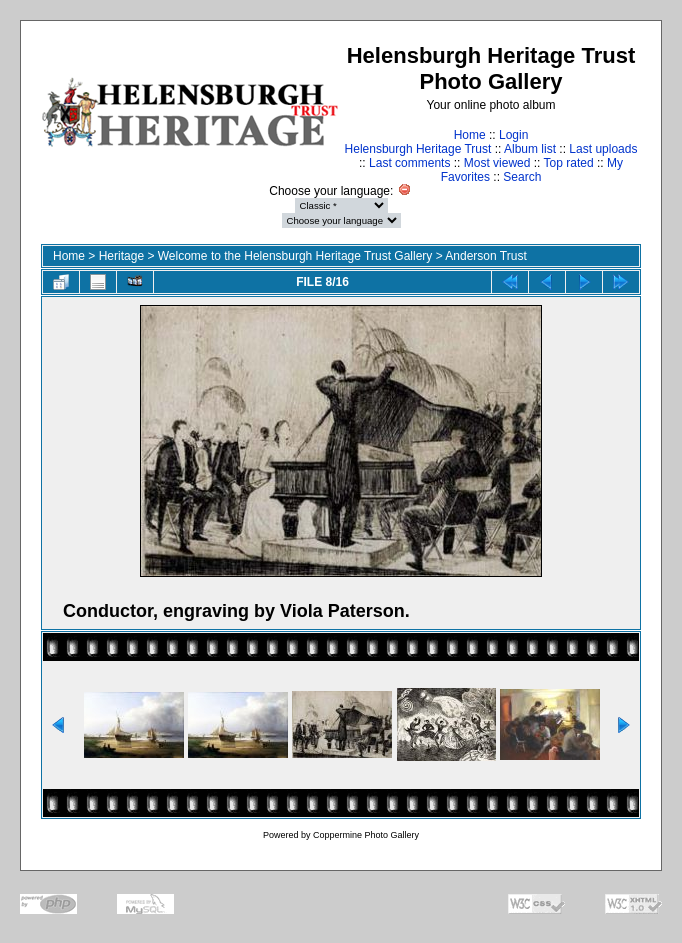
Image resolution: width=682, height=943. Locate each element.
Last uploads (603, 149)
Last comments (409, 163)
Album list (530, 149)
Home (470, 135)
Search (522, 177)
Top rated (569, 163)
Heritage (121, 256)
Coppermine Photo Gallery (366, 835)
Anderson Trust (485, 256)
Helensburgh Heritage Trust (418, 149)
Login (513, 135)
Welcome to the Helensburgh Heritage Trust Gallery (295, 256)
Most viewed (497, 163)
